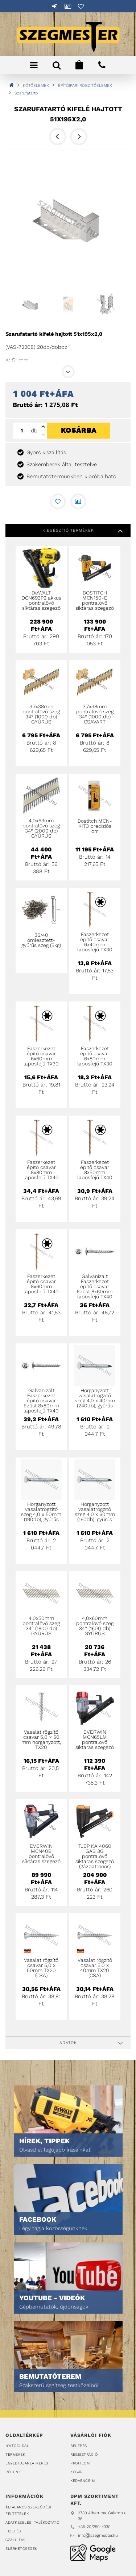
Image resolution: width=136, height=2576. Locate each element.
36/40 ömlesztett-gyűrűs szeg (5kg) (41, 940)
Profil (68, 6)
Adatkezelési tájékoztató (32, 2522)
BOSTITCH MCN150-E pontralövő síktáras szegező (94, 600)
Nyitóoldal (17, 2446)
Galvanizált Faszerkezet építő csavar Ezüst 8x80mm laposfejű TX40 (41, 1400)
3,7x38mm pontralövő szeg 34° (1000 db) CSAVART (95, 714)
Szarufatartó (26, 93)
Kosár (76, 2472)
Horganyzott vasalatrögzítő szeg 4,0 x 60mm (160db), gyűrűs (95, 1511)
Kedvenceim (82, 2481)
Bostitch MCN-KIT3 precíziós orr (95, 826)
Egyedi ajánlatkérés (26, 2463)
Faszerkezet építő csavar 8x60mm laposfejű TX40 (41, 1284)
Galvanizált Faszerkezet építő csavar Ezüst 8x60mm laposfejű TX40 (94, 1286)
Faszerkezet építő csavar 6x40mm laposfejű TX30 (94, 942)
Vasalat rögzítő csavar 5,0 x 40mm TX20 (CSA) (95, 1968)
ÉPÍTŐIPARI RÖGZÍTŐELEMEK (85, 85)
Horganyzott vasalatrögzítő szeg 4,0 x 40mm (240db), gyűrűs (95, 1398)
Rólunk (13, 2472)
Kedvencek (81, 6)
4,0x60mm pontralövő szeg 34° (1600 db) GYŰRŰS (95, 1626)
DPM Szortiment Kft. (93, 2552)
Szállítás (15, 2540)
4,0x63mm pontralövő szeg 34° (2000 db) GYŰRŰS (41, 828)
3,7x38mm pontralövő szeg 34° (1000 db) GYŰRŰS (41, 714)
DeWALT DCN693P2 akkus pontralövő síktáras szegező (41, 600)
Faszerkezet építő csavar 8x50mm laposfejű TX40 (94, 1170)
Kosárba (78, 436)
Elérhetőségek (21, 2549)
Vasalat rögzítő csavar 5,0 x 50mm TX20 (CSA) (41, 1968)
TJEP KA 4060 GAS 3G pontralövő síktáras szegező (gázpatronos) (94, 1856)
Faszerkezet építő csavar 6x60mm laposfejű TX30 (41, 1056)
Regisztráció (84, 2454)
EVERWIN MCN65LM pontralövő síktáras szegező (94, 1739)
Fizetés (13, 2531)
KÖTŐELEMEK (36, 85)
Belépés (55, 6)
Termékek (15, 2454)
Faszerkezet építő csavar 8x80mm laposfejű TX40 (41, 1170)
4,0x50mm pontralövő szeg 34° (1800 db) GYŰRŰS (41, 1626)
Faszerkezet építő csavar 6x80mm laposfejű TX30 (94, 1056)
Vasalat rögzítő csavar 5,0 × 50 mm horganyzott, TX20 (41, 1739)
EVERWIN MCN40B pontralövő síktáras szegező (41, 1853)
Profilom (80, 2463)
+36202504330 (102, 65)
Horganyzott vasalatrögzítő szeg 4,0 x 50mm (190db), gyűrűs (41, 1511)
